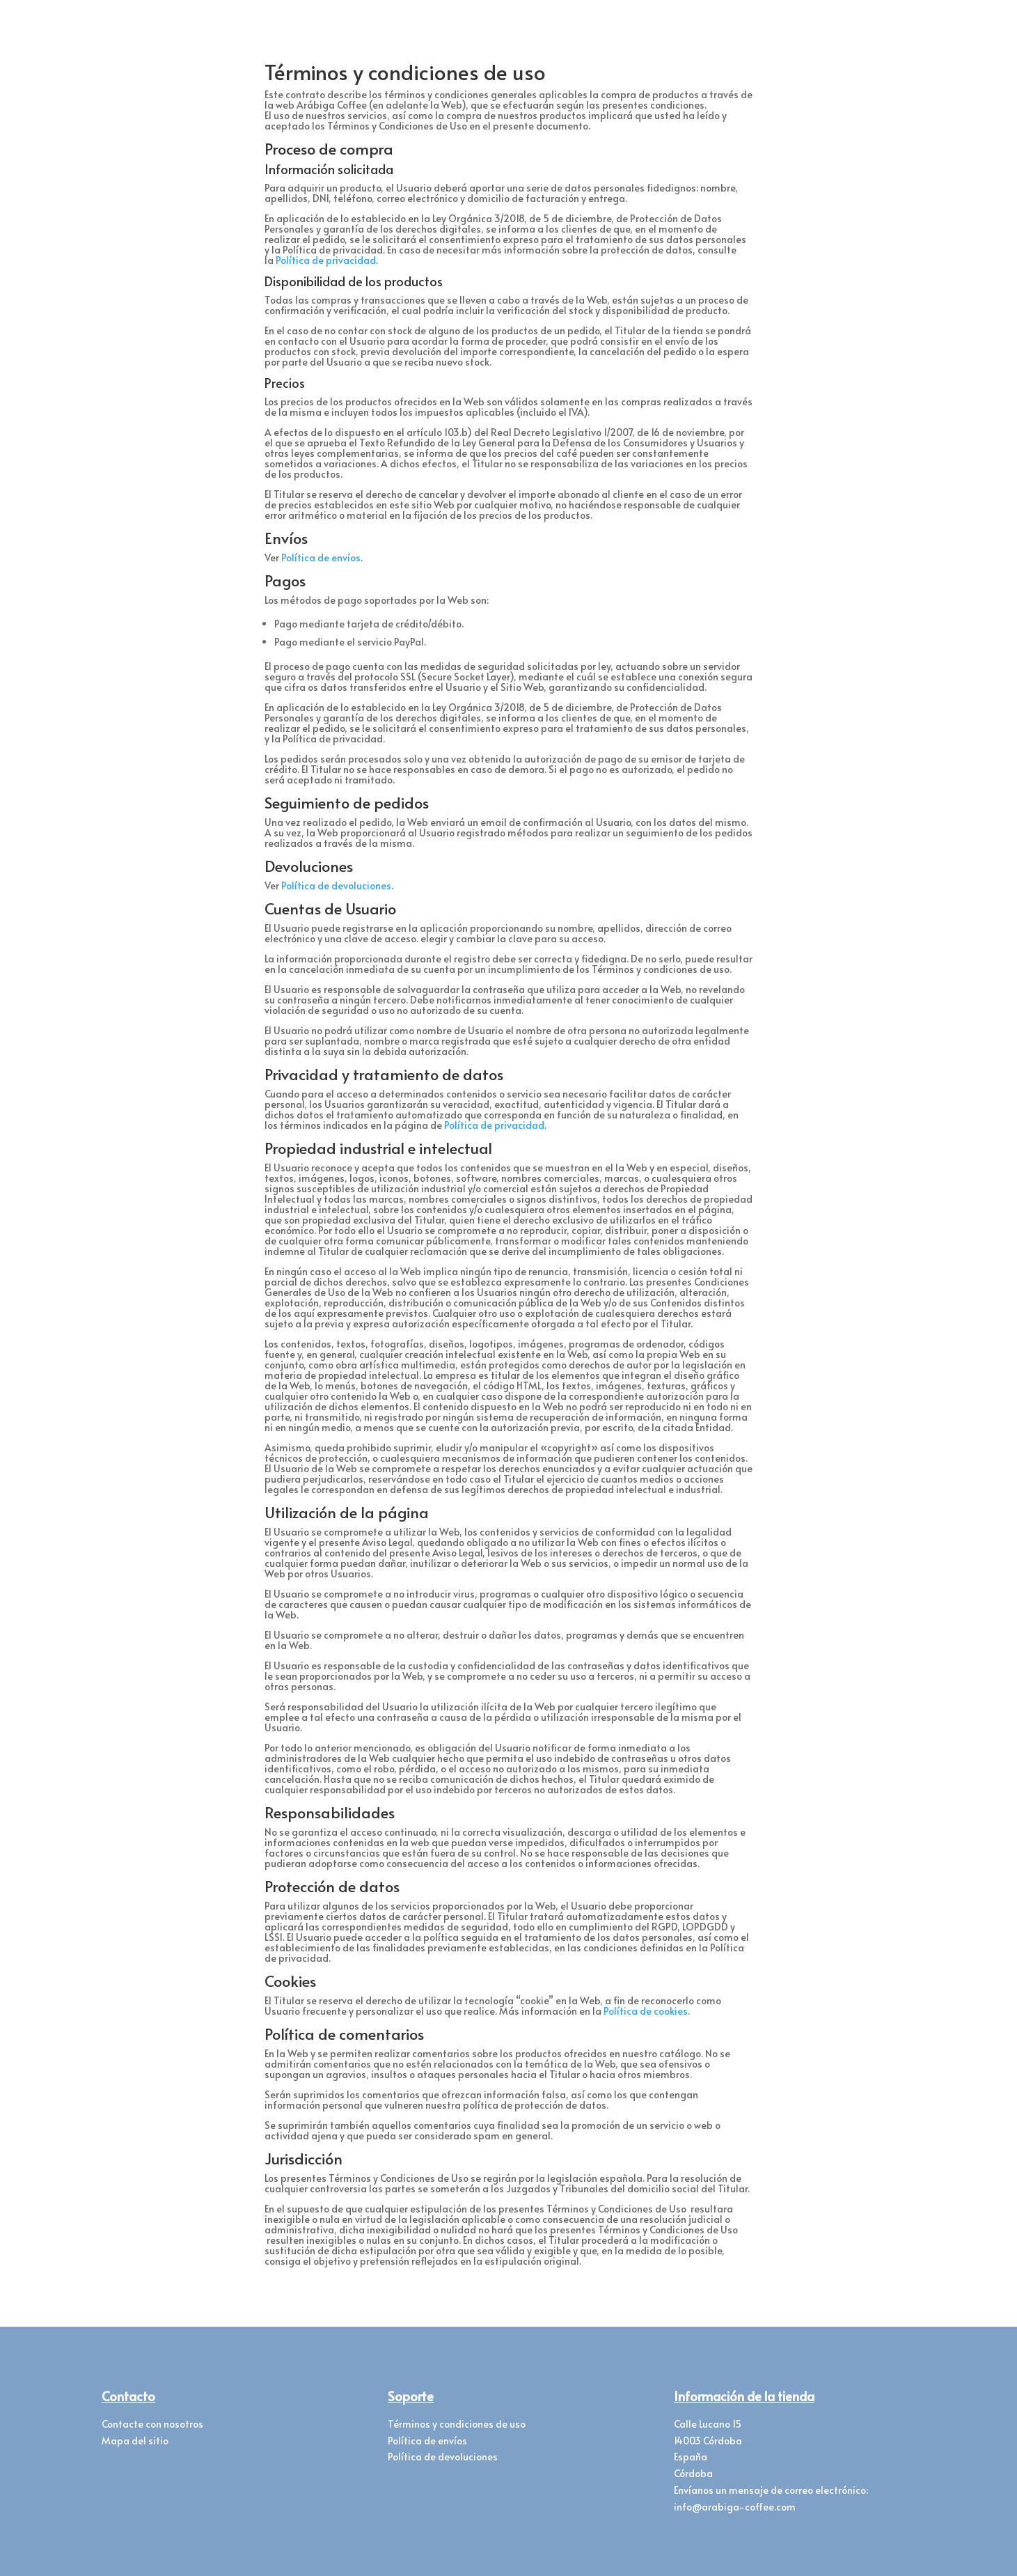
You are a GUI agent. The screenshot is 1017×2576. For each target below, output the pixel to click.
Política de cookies (646, 2010)
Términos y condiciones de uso (457, 2423)
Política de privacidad (326, 260)
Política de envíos (321, 557)
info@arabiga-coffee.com (735, 2506)
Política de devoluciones (336, 885)
